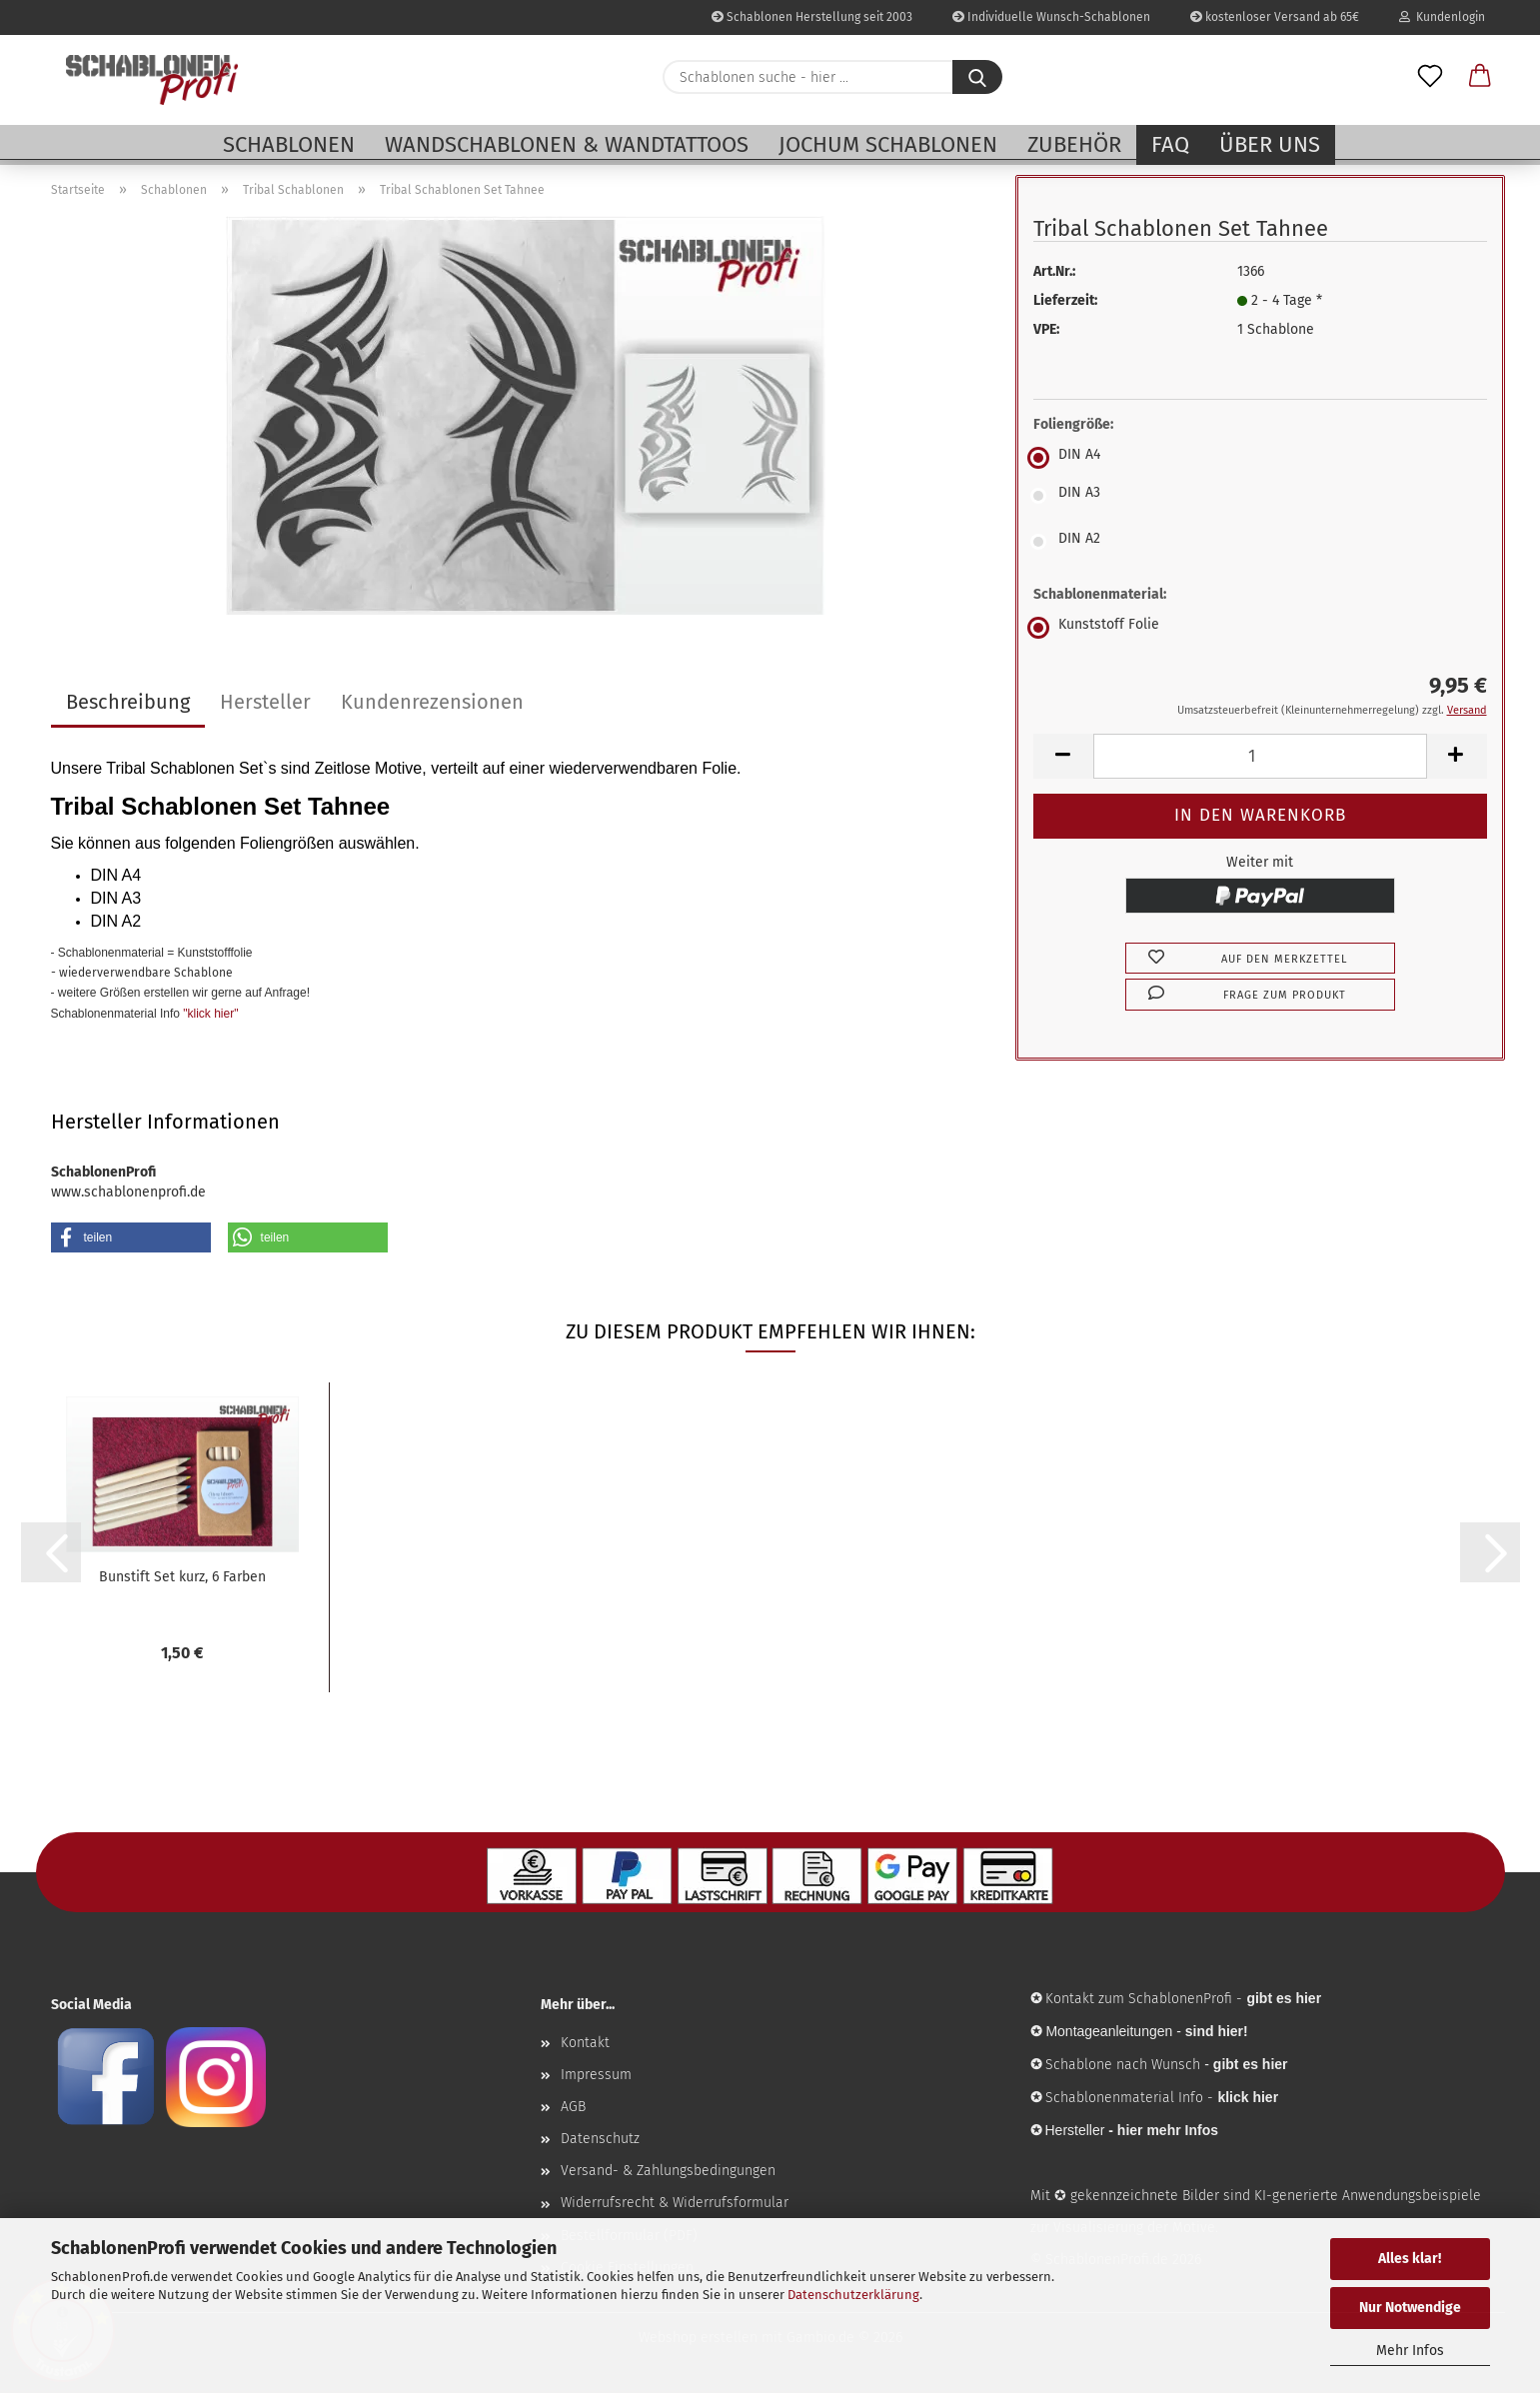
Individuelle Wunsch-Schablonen (1051, 17)
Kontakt (585, 2042)
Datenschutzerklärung (853, 2294)
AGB (573, 2106)
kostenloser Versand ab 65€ (1274, 17)
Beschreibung (128, 702)
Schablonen (289, 144)
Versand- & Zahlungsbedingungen (668, 2170)
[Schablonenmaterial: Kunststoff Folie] (1260, 628)
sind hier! (1216, 2031)
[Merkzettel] (1430, 77)
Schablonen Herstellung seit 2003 (812, 17)
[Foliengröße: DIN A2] (1260, 542)
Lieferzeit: (1065, 300)
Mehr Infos (1410, 2350)
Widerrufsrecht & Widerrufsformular (674, 2202)
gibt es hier (1250, 2064)
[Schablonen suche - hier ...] (977, 77)
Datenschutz (600, 2138)
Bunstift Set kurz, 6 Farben (182, 1576)
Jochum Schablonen (887, 144)
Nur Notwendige (1410, 2307)
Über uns (1269, 144)
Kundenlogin (1442, 17)
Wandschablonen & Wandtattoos (567, 144)
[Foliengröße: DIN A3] (1260, 496)
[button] (1480, 77)
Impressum (596, 2074)
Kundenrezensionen (432, 702)
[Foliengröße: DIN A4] (1260, 458)
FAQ (1170, 144)
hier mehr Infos (1167, 2130)
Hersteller (265, 702)
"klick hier (208, 1014)
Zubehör (1074, 144)
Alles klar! (1409, 2258)
